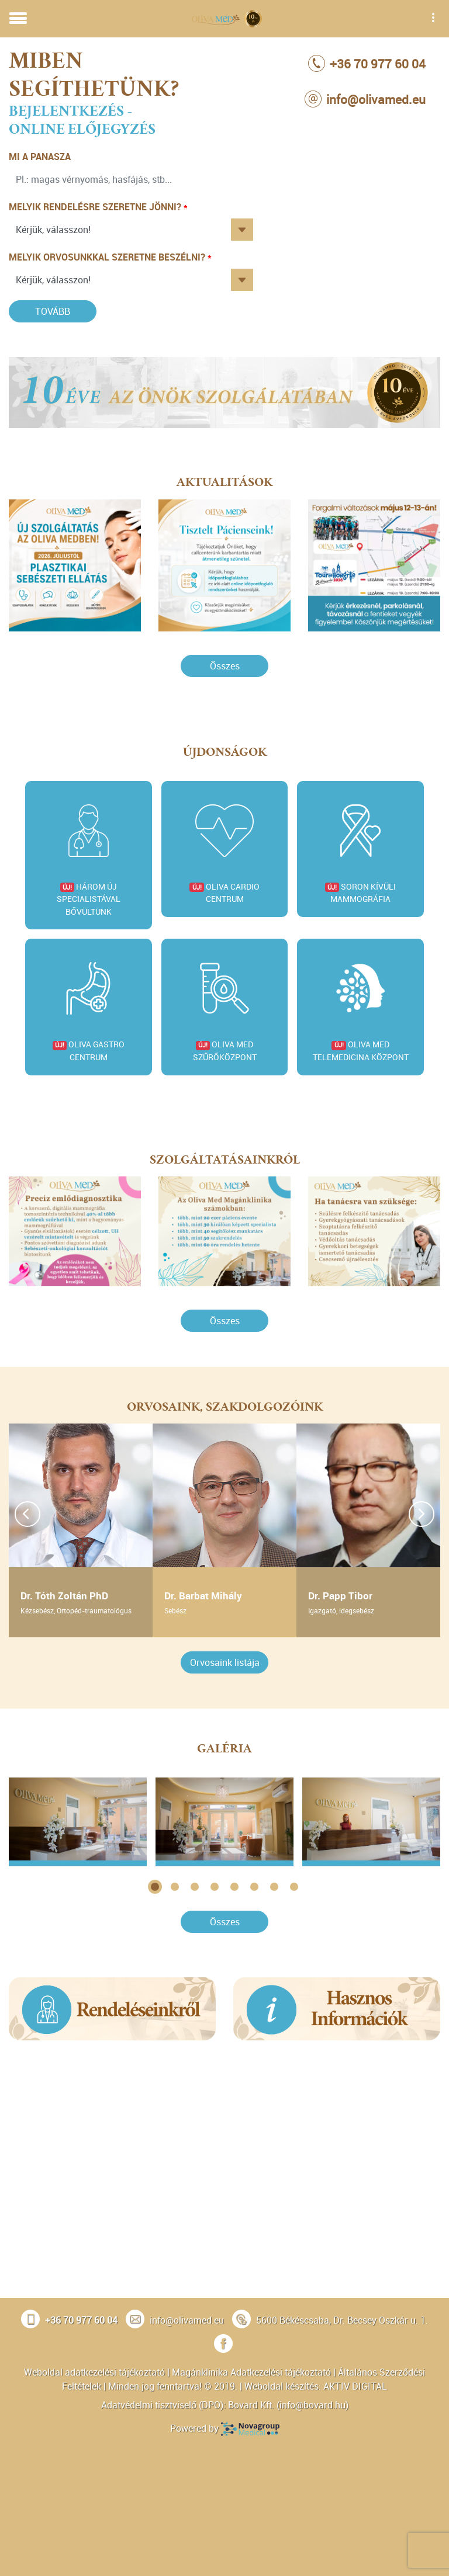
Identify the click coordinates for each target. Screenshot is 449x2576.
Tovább (52, 311)
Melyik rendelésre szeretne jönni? (95, 206)
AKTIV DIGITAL (355, 2386)
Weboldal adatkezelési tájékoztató (94, 2372)
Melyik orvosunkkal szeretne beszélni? (107, 257)
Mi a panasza (40, 156)
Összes (225, 665)
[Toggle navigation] (18, 18)
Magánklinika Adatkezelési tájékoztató (251, 2372)
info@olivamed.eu (187, 2320)
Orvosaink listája (225, 1662)
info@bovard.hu (312, 2404)
